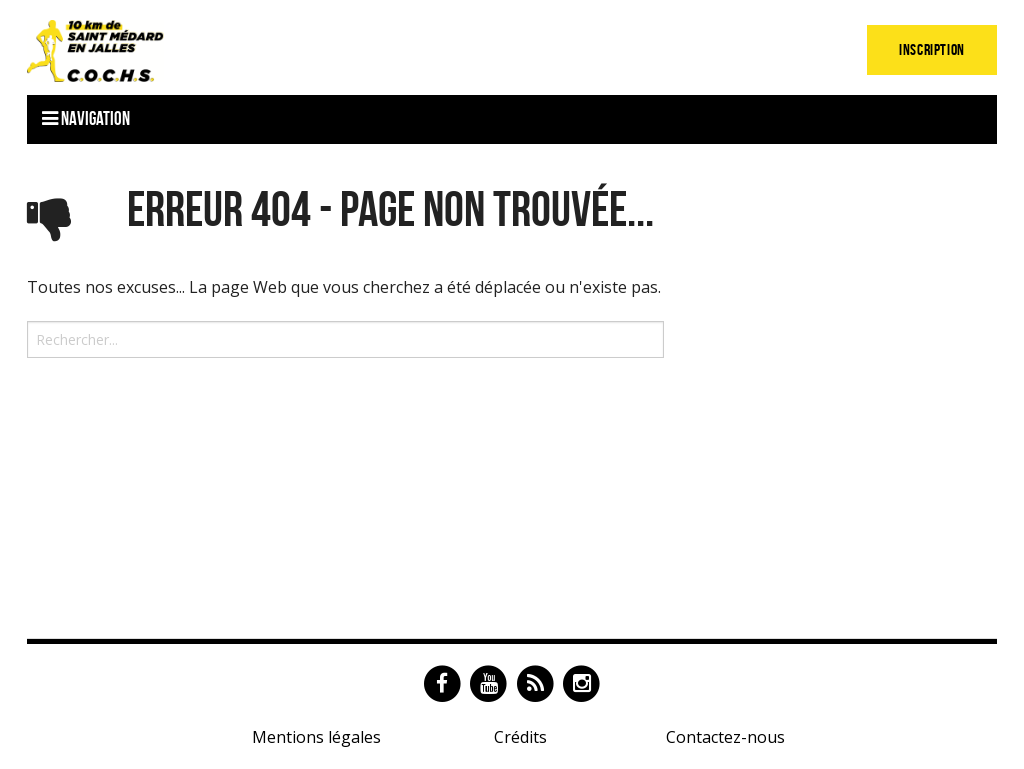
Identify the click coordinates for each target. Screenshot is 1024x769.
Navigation (86, 118)
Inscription (932, 49)
